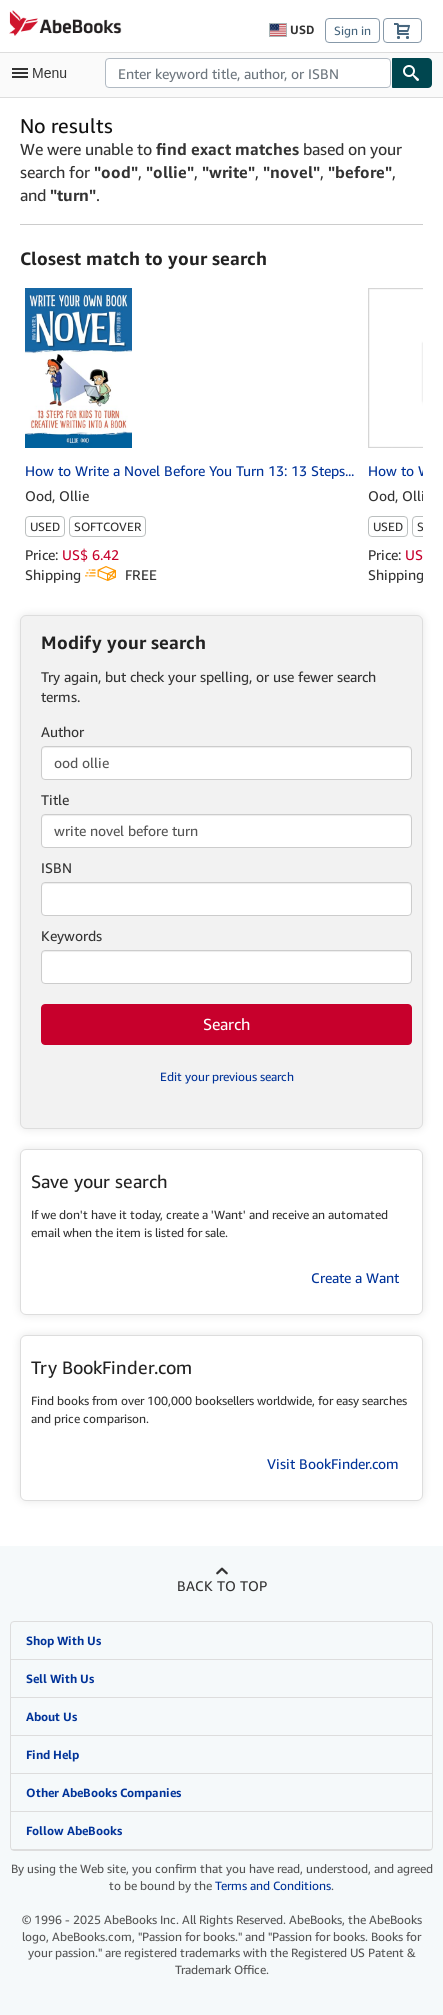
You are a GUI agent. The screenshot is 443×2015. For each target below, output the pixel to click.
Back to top (222, 1585)
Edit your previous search (227, 1076)
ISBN (56, 867)
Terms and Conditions (273, 1885)
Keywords (71, 935)
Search (226, 1024)
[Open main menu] (44, 73)
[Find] (412, 73)
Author (62, 731)
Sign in (352, 30)
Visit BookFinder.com (333, 1463)
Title (55, 799)
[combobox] (248, 73)
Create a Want (355, 1277)
